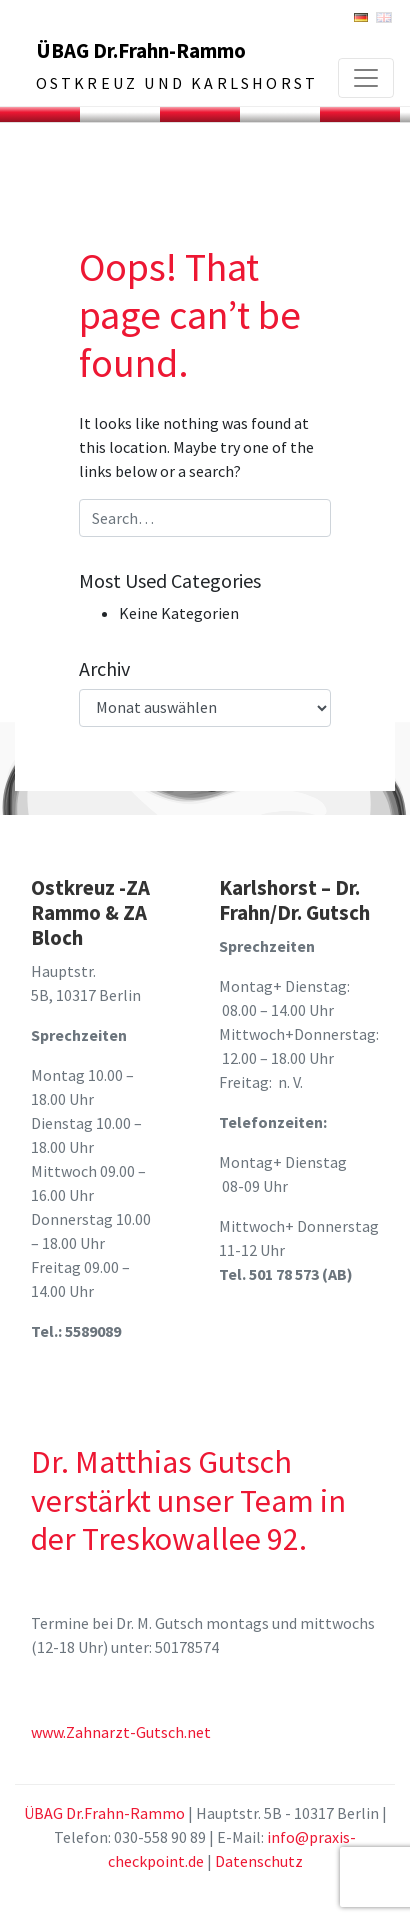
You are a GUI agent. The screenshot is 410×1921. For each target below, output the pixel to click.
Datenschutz (259, 1861)
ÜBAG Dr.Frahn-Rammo (141, 51)
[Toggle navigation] (366, 78)
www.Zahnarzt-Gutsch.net (121, 1732)
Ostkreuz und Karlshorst (177, 83)
